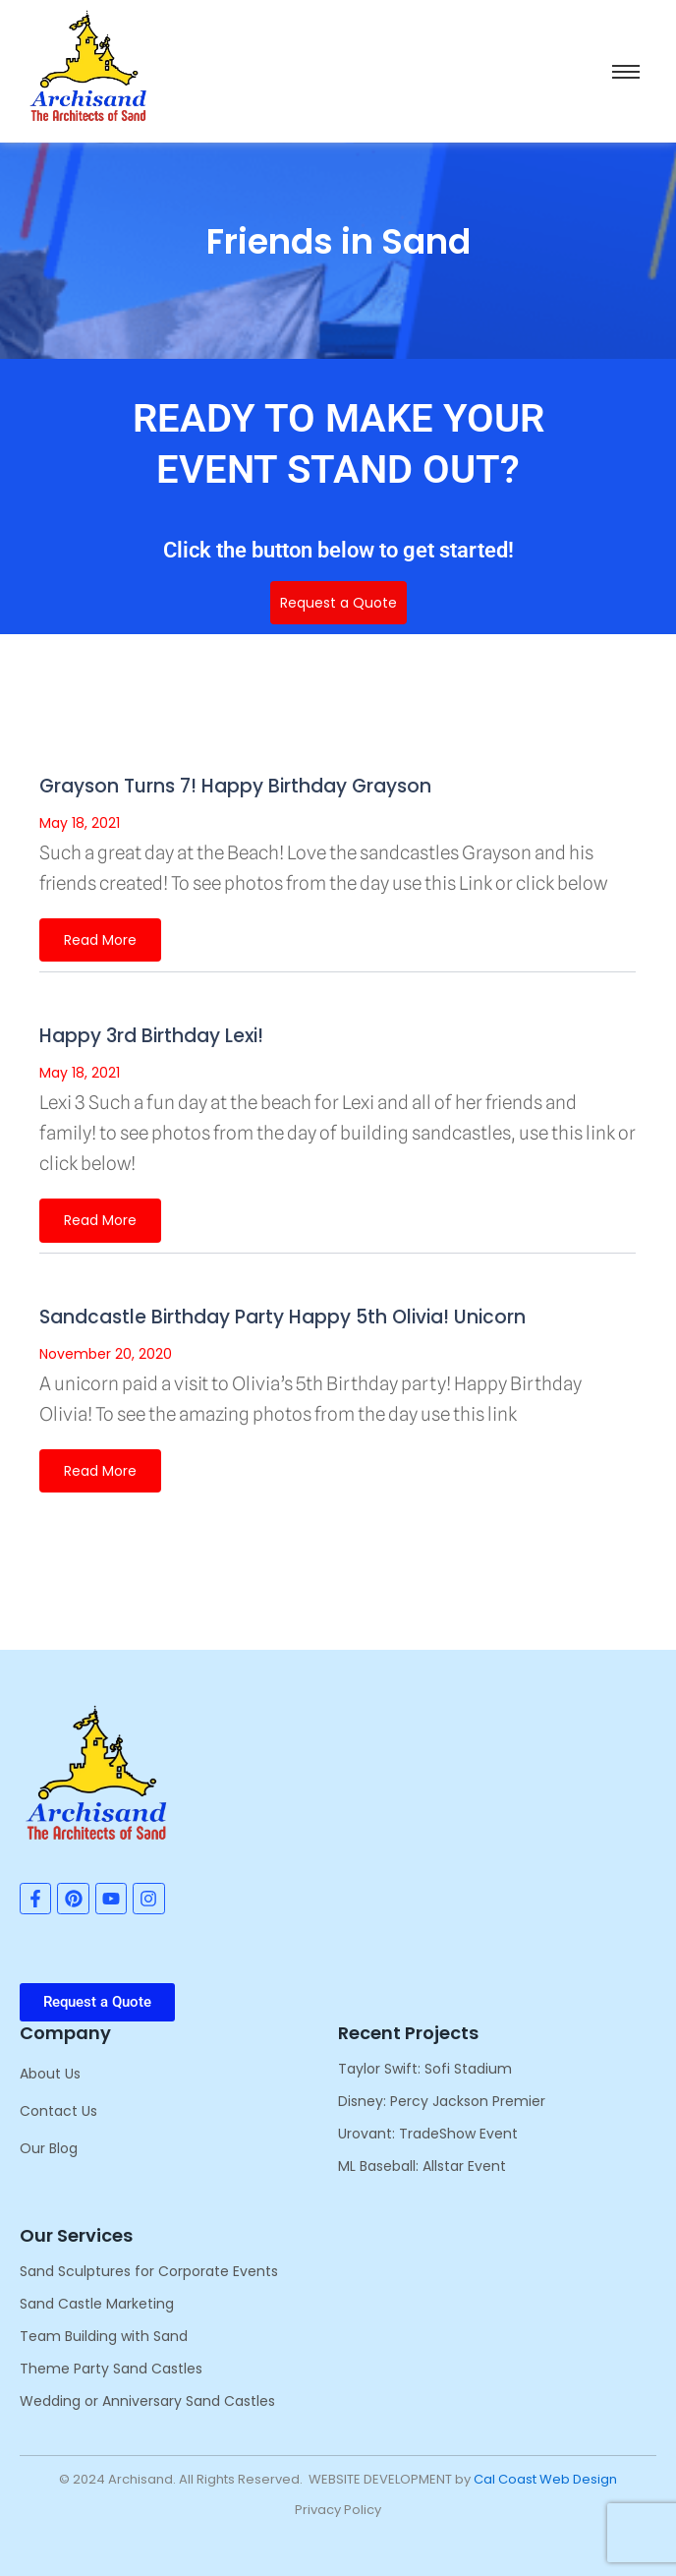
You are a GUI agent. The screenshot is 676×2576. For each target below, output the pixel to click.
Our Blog (49, 2148)
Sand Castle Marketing (97, 2303)
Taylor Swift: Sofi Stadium (425, 2068)
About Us (50, 2073)
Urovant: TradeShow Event (428, 2133)
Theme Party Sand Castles (111, 2368)
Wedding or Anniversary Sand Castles (147, 2401)
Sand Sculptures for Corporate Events (149, 2271)
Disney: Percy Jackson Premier (441, 2101)
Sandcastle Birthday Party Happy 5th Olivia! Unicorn (282, 1317)
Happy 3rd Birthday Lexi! (151, 1036)
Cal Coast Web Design (545, 2479)
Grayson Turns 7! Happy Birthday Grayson (235, 786)
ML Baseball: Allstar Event (422, 2166)
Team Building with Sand (104, 2336)
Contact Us (58, 2111)
